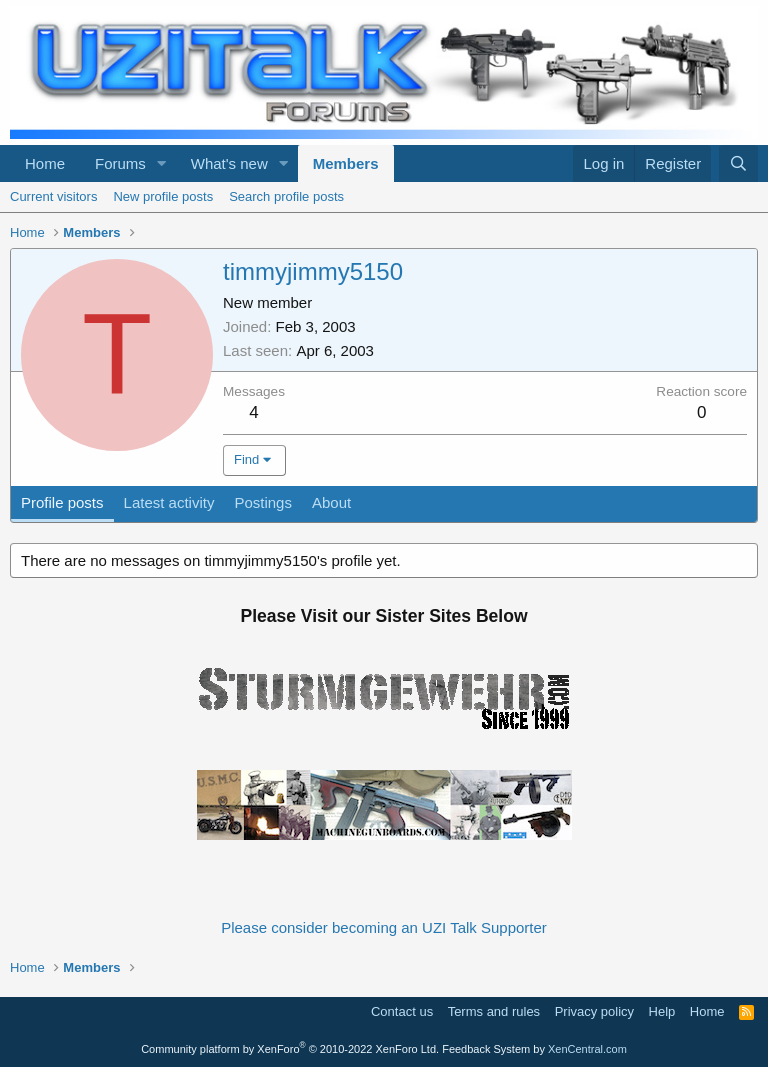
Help (662, 1011)
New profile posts (163, 196)
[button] (162, 163)
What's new (229, 163)
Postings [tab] (263, 502)
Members (346, 163)
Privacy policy (594, 1011)
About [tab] (331, 502)
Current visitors (53, 196)
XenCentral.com (587, 1049)
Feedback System (486, 1049)
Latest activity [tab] (169, 502)
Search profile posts (286, 196)
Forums (120, 163)
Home (45, 163)
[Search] (738, 163)
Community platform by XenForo (290, 1049)
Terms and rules (494, 1011)
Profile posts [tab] (62, 502)
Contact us (402, 1011)
